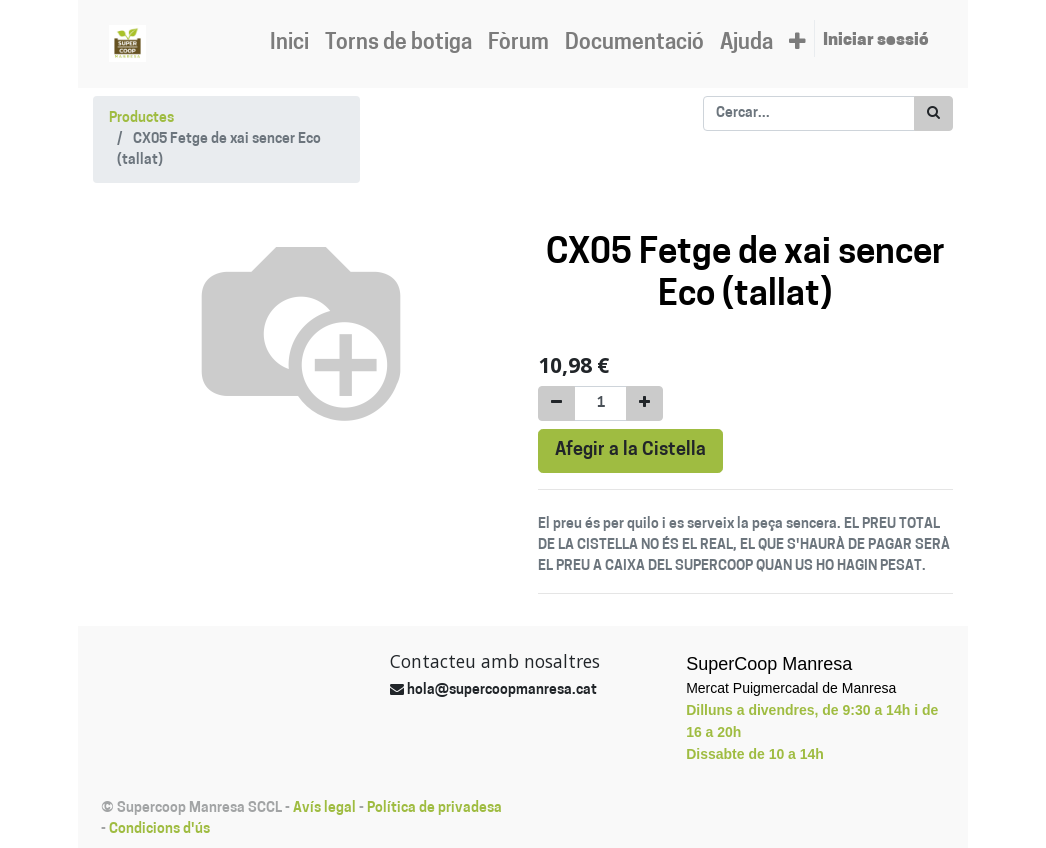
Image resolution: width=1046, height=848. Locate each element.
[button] (797, 44)
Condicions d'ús (159, 829)
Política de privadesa (434, 808)
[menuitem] (289, 44)
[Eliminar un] (556, 403)
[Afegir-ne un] (644, 403)
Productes (141, 118)
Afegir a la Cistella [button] (630, 450)
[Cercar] (933, 113)
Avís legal (324, 808)
